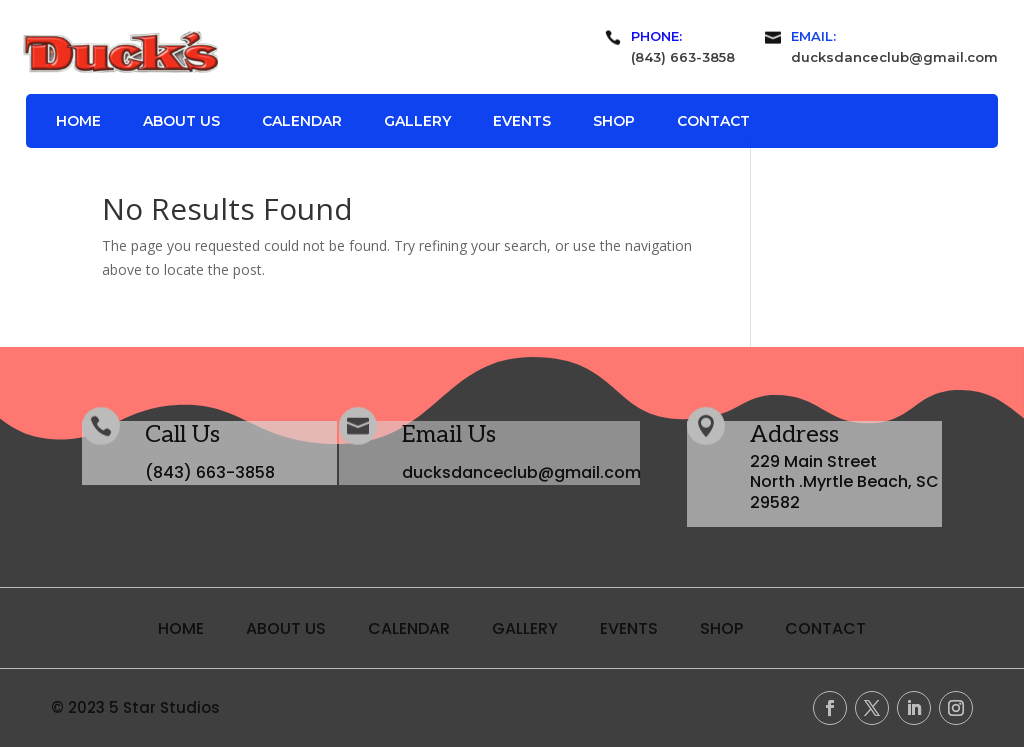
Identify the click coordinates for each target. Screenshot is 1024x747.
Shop (614, 122)
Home (78, 122)
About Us (181, 122)
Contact (713, 122)
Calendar (302, 122)
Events (522, 122)
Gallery (417, 122)
